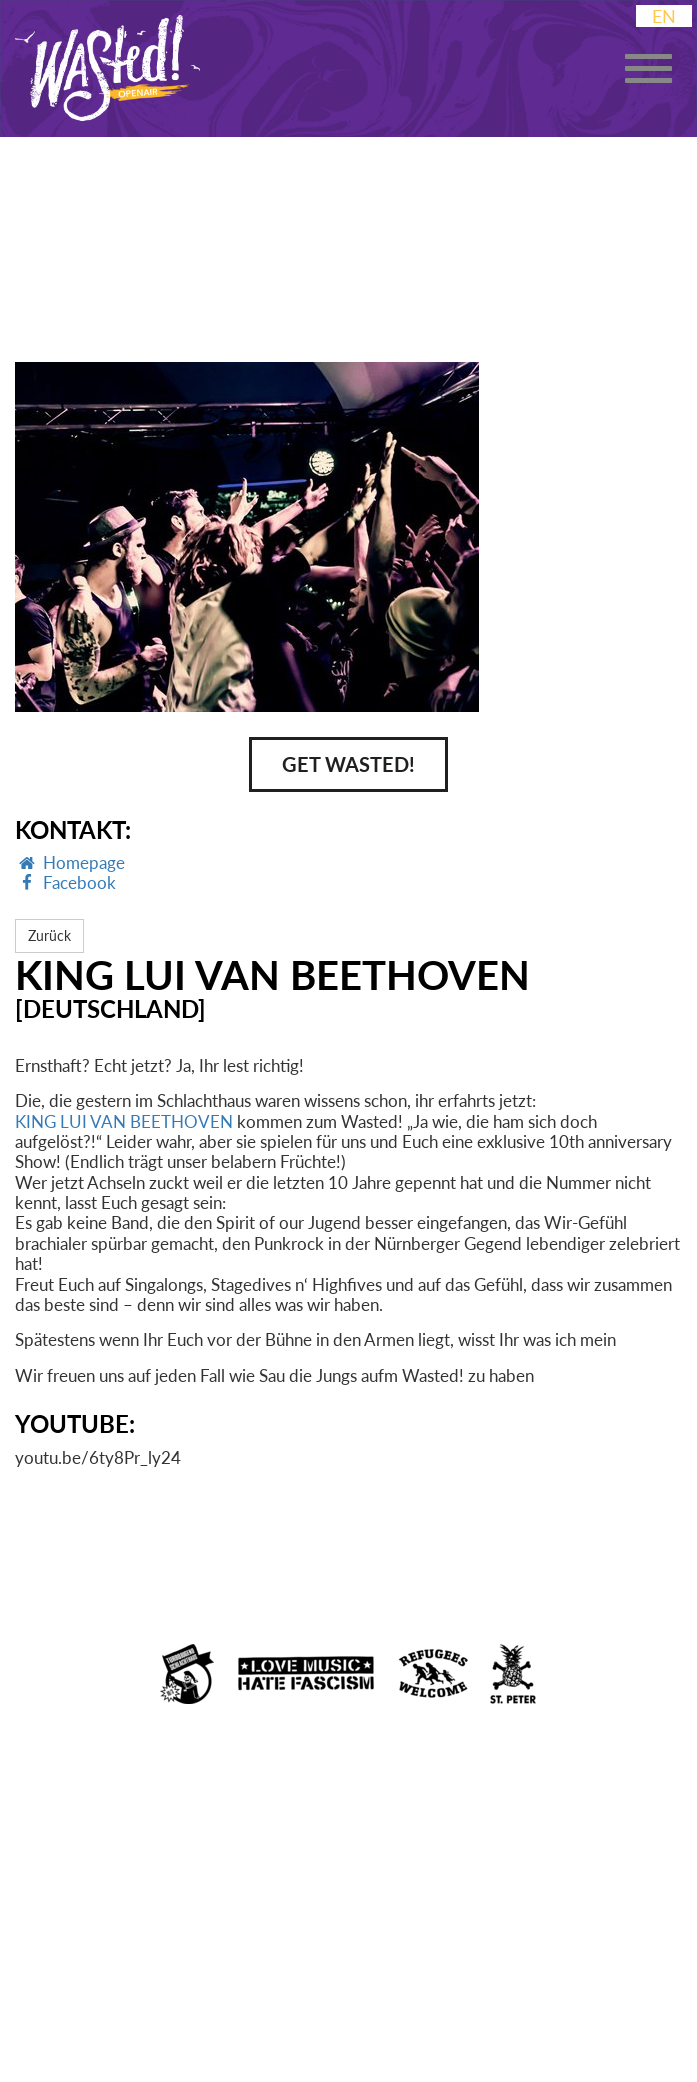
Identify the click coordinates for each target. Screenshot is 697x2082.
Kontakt (531, 2022)
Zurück (49, 935)
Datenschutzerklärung (223, 2022)
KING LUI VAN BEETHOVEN (124, 1121)
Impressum (58, 2022)
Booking (437, 2022)
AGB (361, 2022)
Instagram (59, 1988)
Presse (617, 2018)
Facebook (169, 1984)
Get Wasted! (348, 764)
